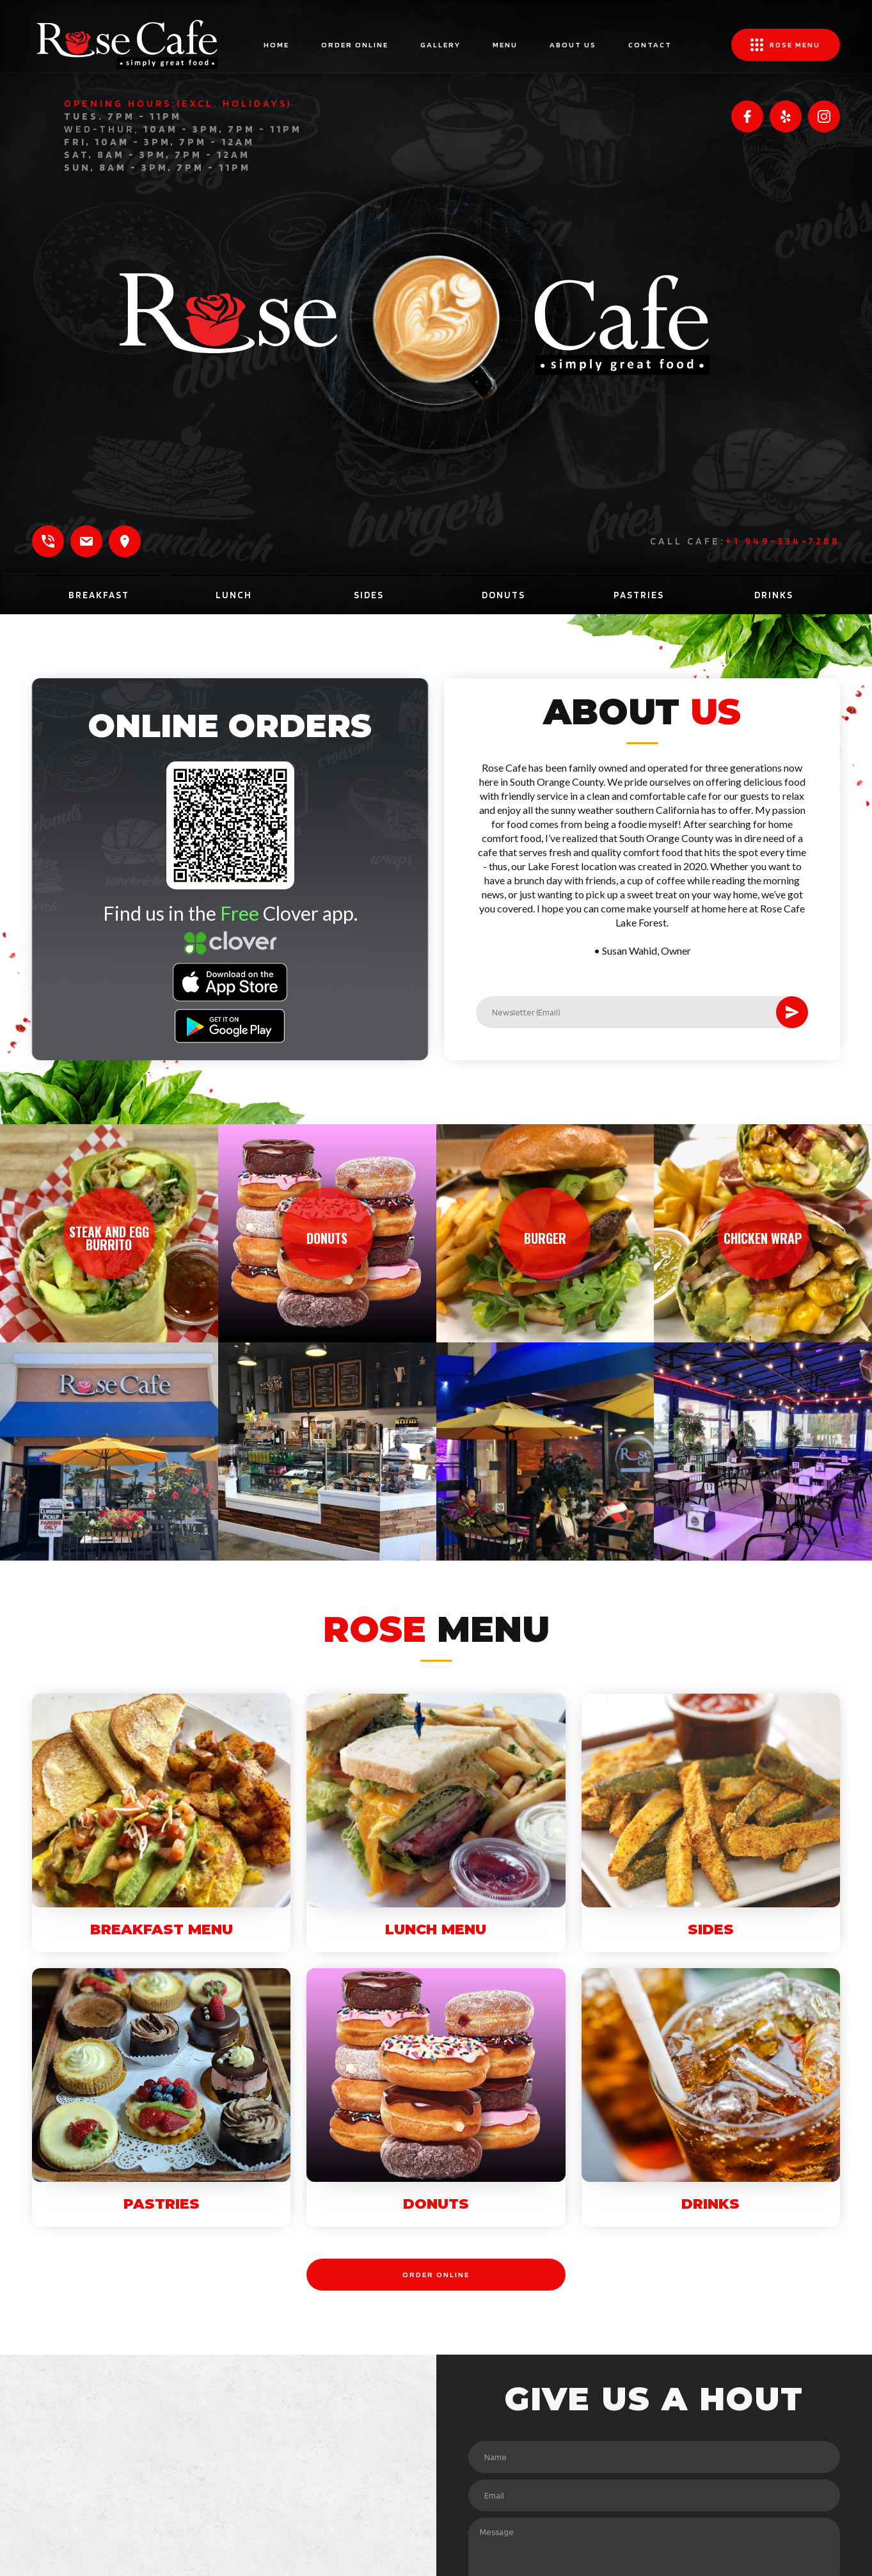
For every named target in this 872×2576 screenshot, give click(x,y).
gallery (440, 44)
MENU (505, 44)
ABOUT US (573, 44)
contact (650, 44)
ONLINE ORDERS (184, 726)
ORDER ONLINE (354, 44)
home (276, 44)
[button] (785, 45)
